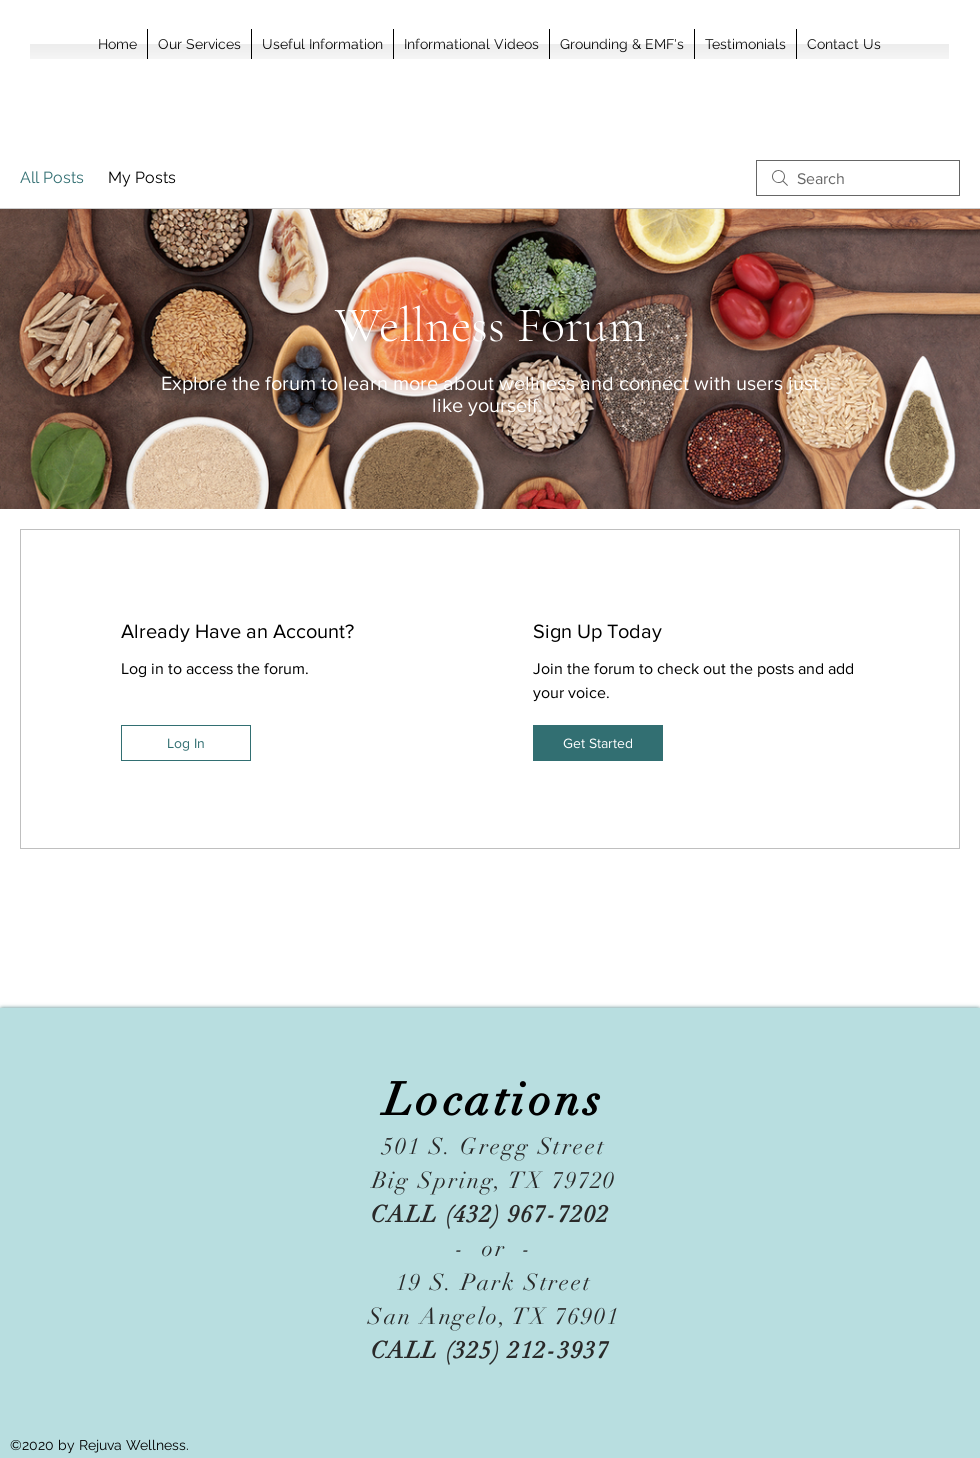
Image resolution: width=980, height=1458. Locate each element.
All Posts (52, 177)
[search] (858, 178)
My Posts (142, 177)
